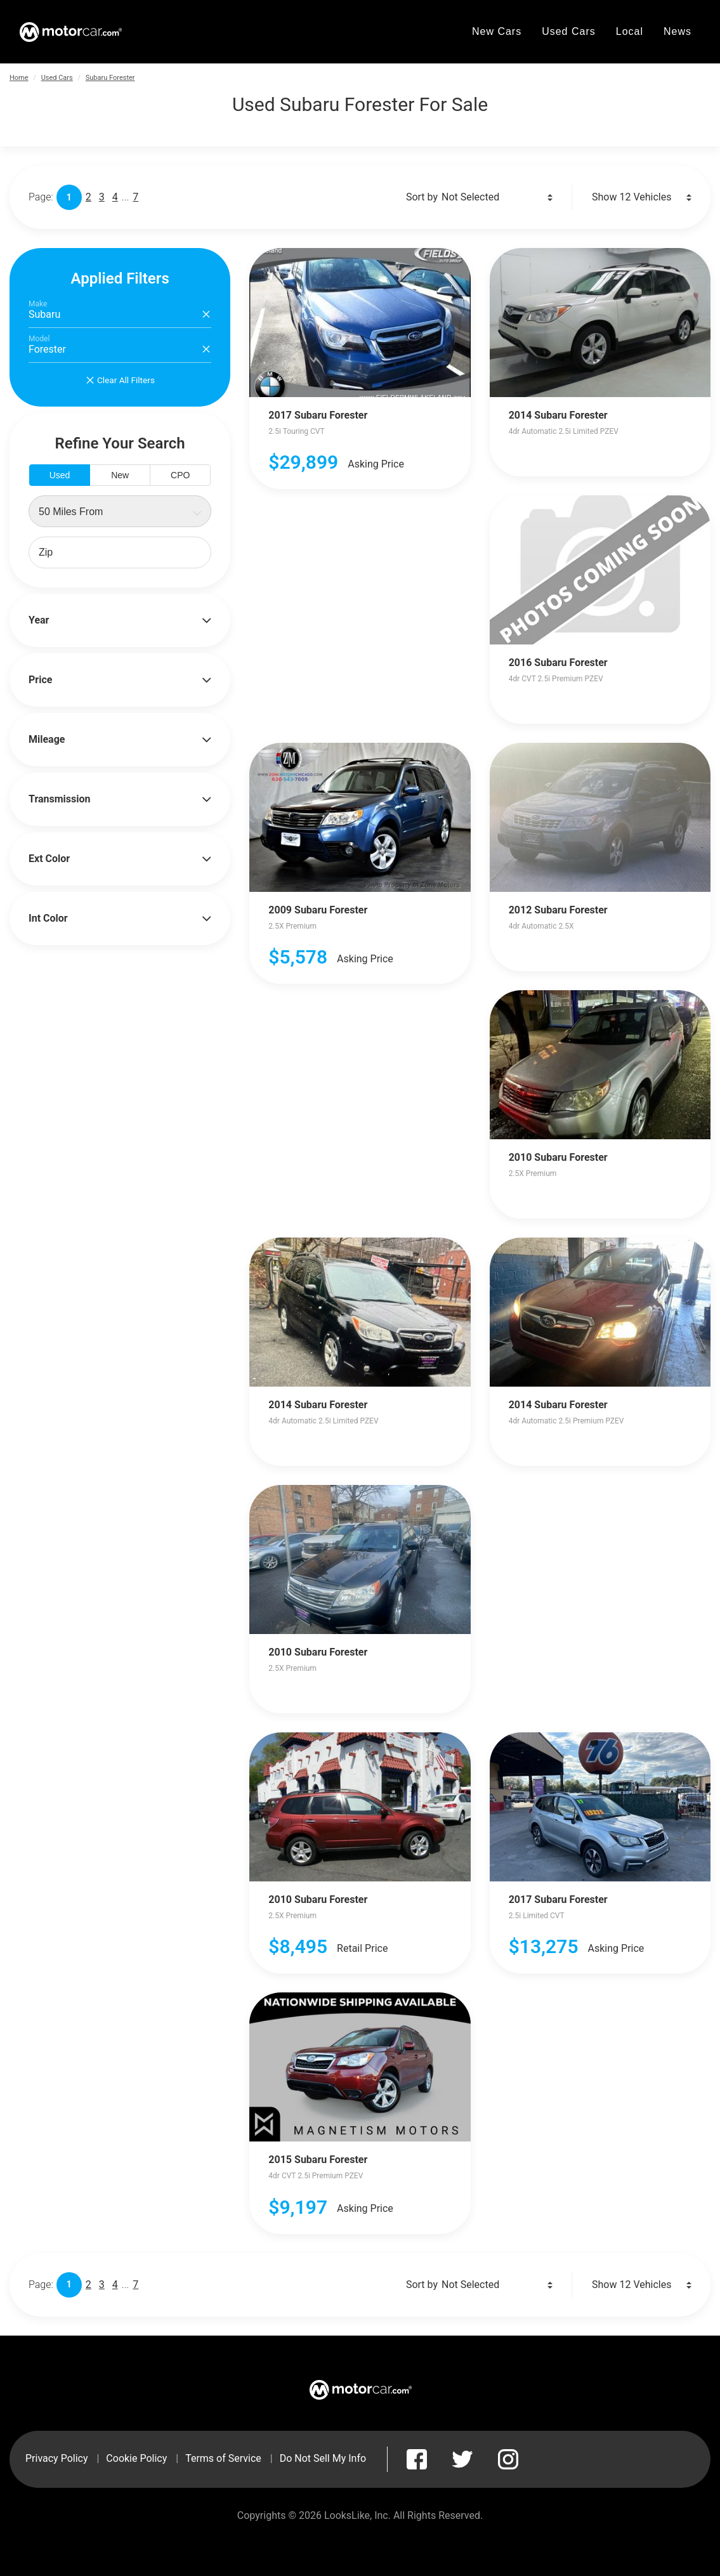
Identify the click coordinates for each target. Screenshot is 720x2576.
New (120, 475)
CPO (180, 475)
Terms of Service (223, 2458)
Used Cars (57, 78)
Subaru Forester (110, 78)
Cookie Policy (136, 2458)
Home (19, 78)
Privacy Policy (56, 2458)
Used (59, 475)
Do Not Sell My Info (323, 2458)
